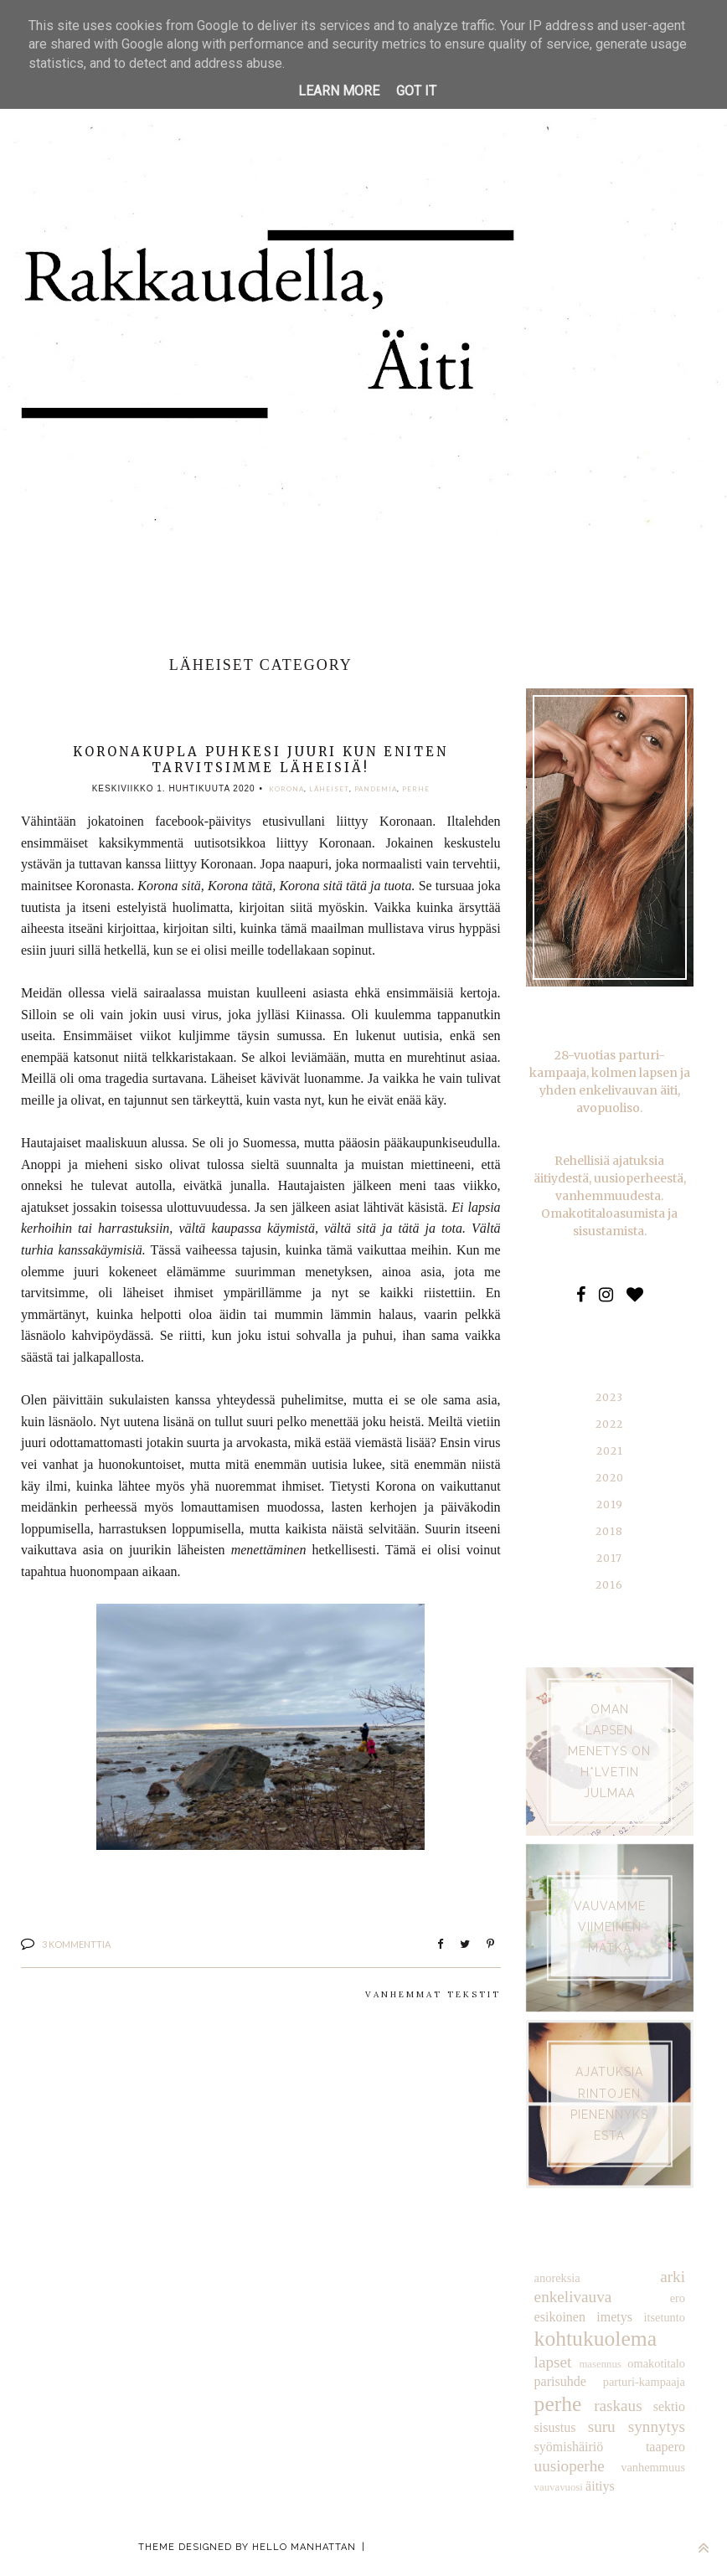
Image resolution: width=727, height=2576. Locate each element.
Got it (416, 91)
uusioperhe (569, 2466)
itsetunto (664, 2317)
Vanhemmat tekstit (433, 1994)
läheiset (328, 789)
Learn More (338, 91)
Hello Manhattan (304, 2547)
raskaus (618, 2405)
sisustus (555, 2427)
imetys (614, 2317)
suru (602, 2426)
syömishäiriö (569, 2446)
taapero (665, 2446)
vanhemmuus (653, 2467)
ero (677, 2298)
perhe (415, 789)
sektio (669, 2406)
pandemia (374, 789)
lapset (553, 2362)
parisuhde (560, 2381)
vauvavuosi (558, 2487)
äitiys (600, 2486)
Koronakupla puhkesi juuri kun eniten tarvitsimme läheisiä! (260, 759)
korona (286, 789)
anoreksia (557, 2278)
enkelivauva (573, 2297)
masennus (600, 2364)
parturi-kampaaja (644, 2381)
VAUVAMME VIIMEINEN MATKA (610, 1927)
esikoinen (559, 2317)
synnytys (656, 2426)
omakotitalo (656, 2363)
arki (672, 2276)
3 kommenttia (76, 1944)
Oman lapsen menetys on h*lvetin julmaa (609, 1752)
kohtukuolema (595, 2338)
